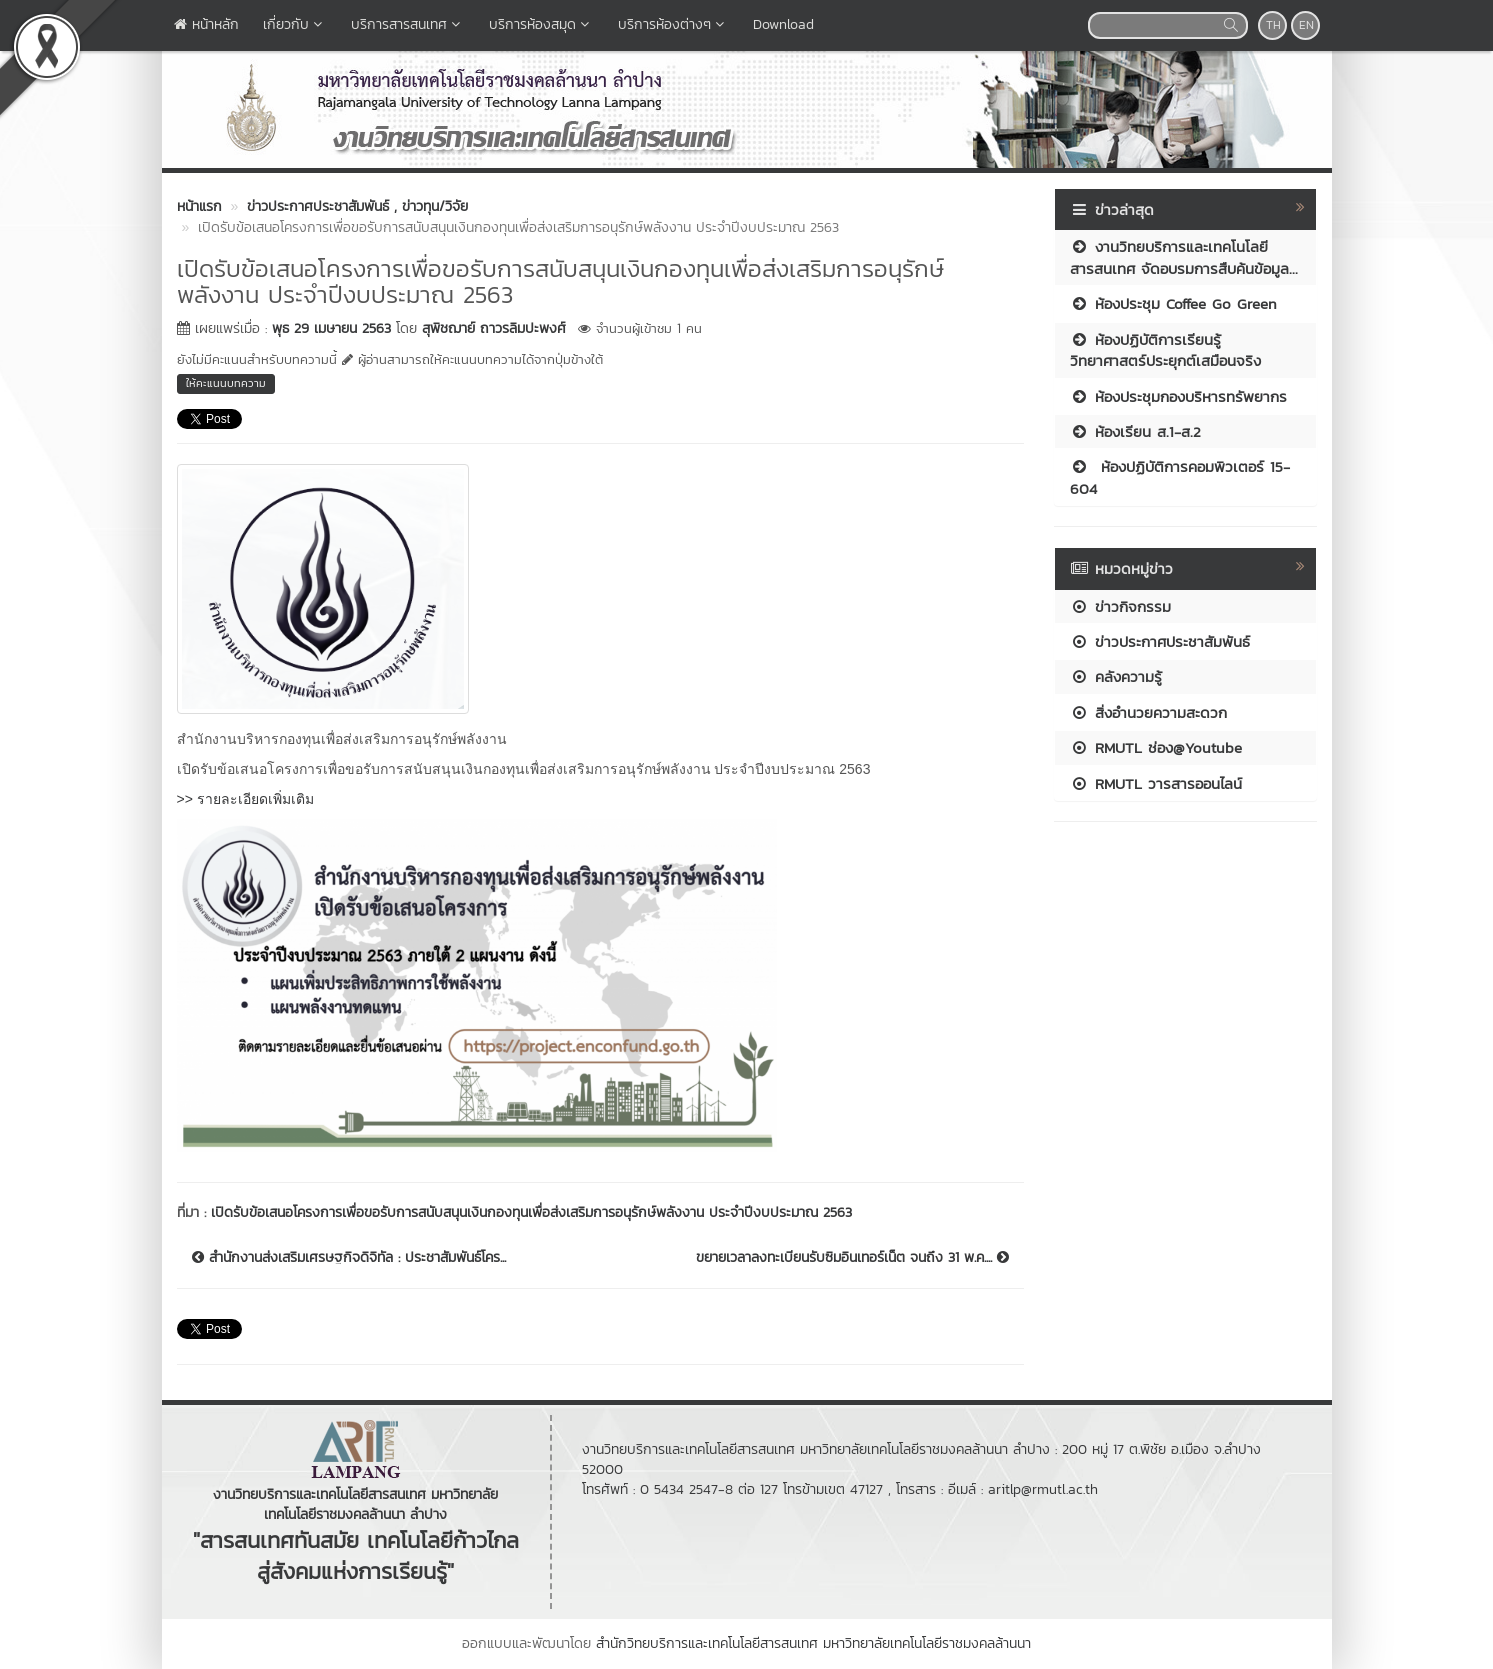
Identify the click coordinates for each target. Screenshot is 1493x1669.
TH (1273, 25)
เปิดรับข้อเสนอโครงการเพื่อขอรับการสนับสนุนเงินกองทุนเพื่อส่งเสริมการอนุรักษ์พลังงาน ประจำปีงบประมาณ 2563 (531, 1212)
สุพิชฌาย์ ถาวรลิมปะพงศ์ (494, 328)
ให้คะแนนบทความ (226, 383)
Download (783, 24)
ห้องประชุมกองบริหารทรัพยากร (1178, 396)
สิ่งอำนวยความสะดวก (1148, 712)
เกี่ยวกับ (295, 24)
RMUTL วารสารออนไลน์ (1156, 783)
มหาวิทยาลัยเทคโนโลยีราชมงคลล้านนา (927, 1643)
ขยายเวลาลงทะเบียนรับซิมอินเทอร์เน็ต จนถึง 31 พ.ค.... (852, 1258)
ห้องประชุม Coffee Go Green (1173, 303)
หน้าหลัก (206, 24)
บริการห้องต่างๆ (673, 24)
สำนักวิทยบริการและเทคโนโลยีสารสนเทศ (707, 1643)
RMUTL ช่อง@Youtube (1156, 747)
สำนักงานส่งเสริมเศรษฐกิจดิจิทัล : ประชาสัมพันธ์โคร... (349, 1258)
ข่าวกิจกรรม (1120, 606)
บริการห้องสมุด (541, 24)
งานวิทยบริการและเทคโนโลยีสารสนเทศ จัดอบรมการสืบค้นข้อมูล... (1184, 257)
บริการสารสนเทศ (408, 24)
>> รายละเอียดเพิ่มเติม (245, 799)
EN (1306, 25)
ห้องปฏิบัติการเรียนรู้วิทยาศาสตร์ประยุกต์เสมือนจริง (1165, 350)
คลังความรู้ (1116, 676)
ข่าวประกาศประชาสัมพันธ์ (1160, 641)
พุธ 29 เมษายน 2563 (331, 328)
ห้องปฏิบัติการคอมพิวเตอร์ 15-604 (1180, 477)
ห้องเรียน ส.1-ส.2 (1135, 431)
